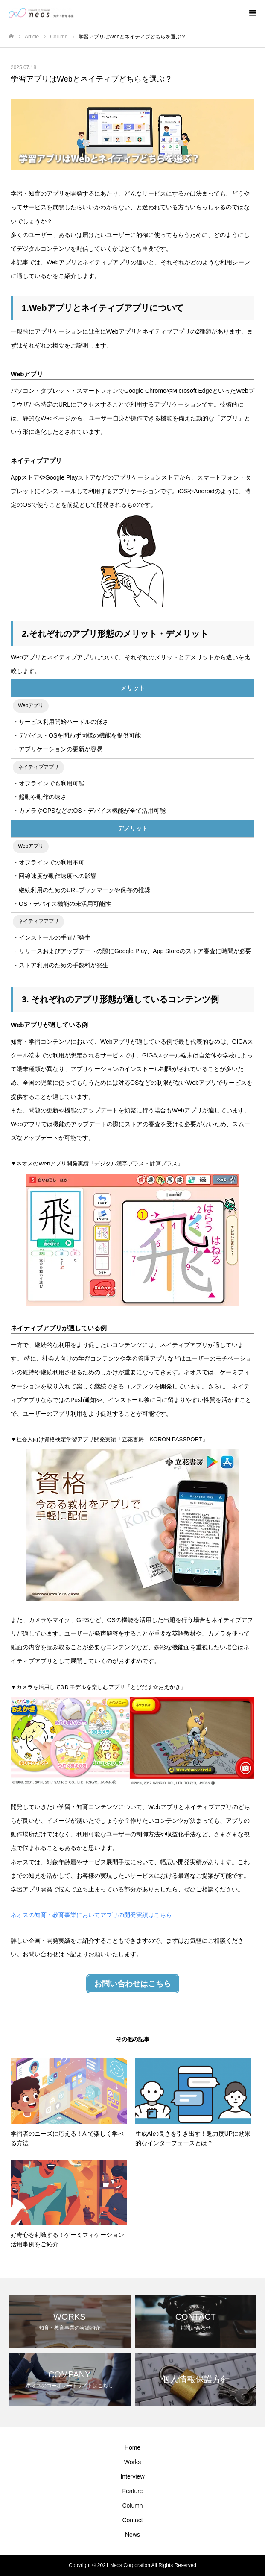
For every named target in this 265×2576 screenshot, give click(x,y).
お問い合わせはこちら (132, 1984)
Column (132, 2505)
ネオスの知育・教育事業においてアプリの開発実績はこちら (91, 1915)
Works (132, 2462)
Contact (132, 2520)
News (132, 2534)
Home (132, 2447)
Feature (132, 2491)
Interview (132, 2476)
